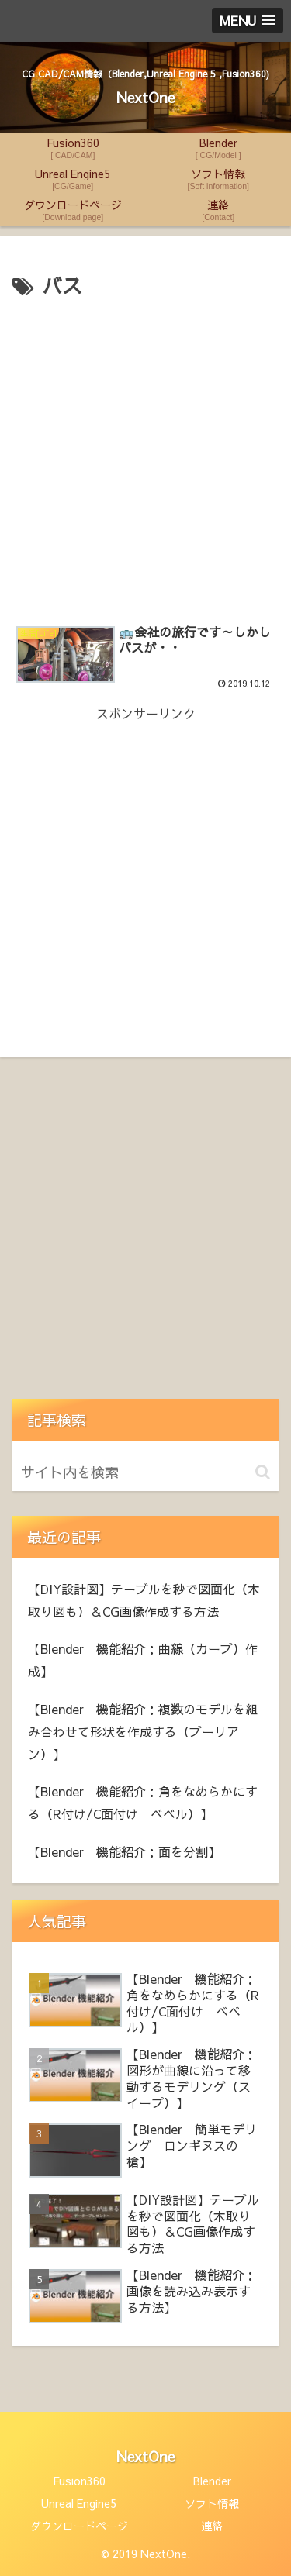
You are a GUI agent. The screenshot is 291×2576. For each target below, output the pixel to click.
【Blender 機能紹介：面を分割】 (124, 1851)
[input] (145, 1472)
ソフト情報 (212, 2503)
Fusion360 (79, 2480)
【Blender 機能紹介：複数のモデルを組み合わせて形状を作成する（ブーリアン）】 (143, 1731)
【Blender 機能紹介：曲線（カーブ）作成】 (143, 1659)
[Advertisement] (145, 457)
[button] (262, 1472)
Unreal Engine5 (78, 2503)
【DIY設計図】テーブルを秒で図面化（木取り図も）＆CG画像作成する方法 (144, 1600)
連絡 (212, 2525)
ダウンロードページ (79, 2525)
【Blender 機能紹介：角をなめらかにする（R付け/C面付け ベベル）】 (143, 1802)
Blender (212, 2480)
